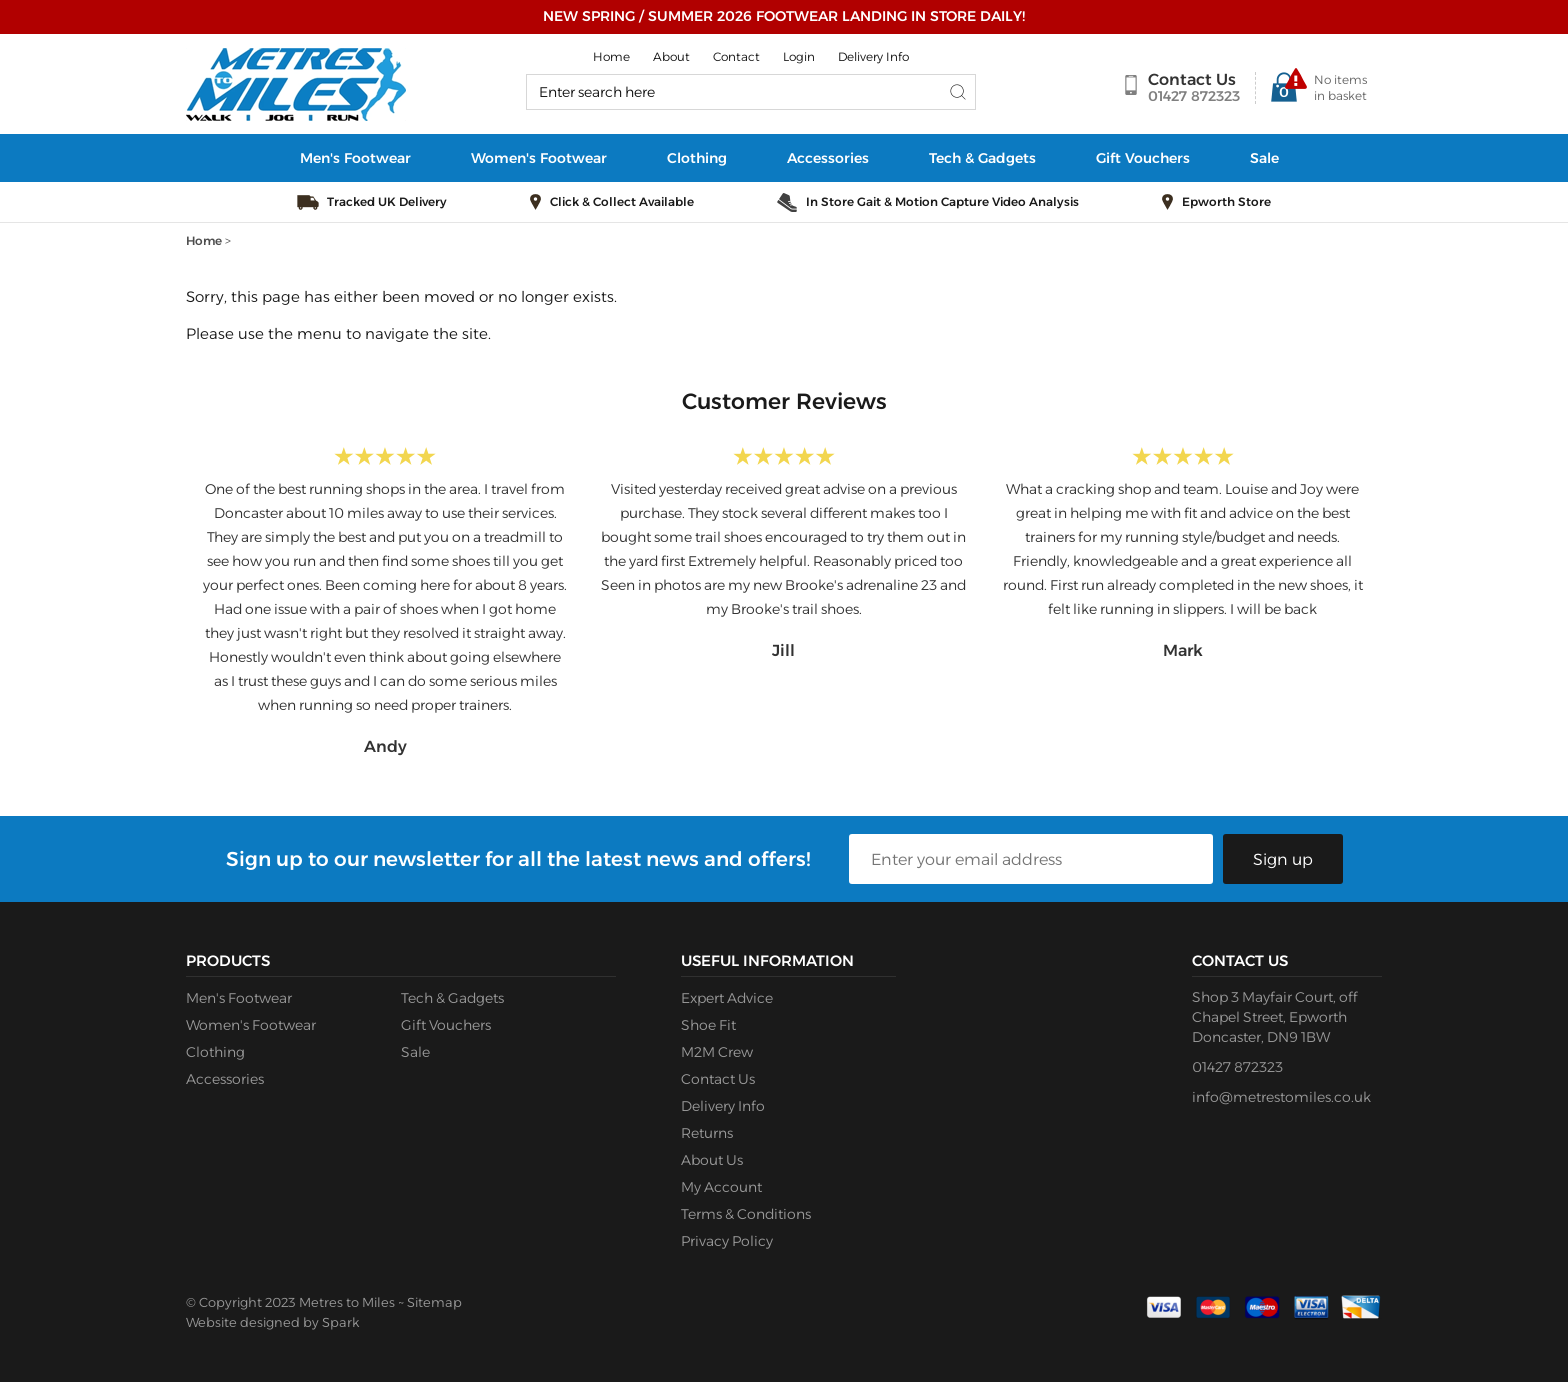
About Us (712, 1160)
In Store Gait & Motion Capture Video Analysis (942, 201)
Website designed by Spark (272, 1322)
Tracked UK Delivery (387, 201)
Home (611, 56)
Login (799, 56)
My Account (721, 1187)
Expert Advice (727, 998)
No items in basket (1340, 87)
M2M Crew (717, 1052)
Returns (707, 1133)
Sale (1264, 158)
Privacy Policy (727, 1241)
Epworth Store (1226, 201)
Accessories (828, 158)
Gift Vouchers (1143, 158)
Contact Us (1192, 79)
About (671, 56)
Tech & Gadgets (982, 158)
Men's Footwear (355, 158)
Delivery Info (873, 56)
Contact (736, 56)
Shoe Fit (708, 1025)
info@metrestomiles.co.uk (1281, 1097)
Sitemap (434, 1302)
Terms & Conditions (746, 1214)
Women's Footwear (539, 158)
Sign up (1283, 859)
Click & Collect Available (622, 201)
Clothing (697, 158)
